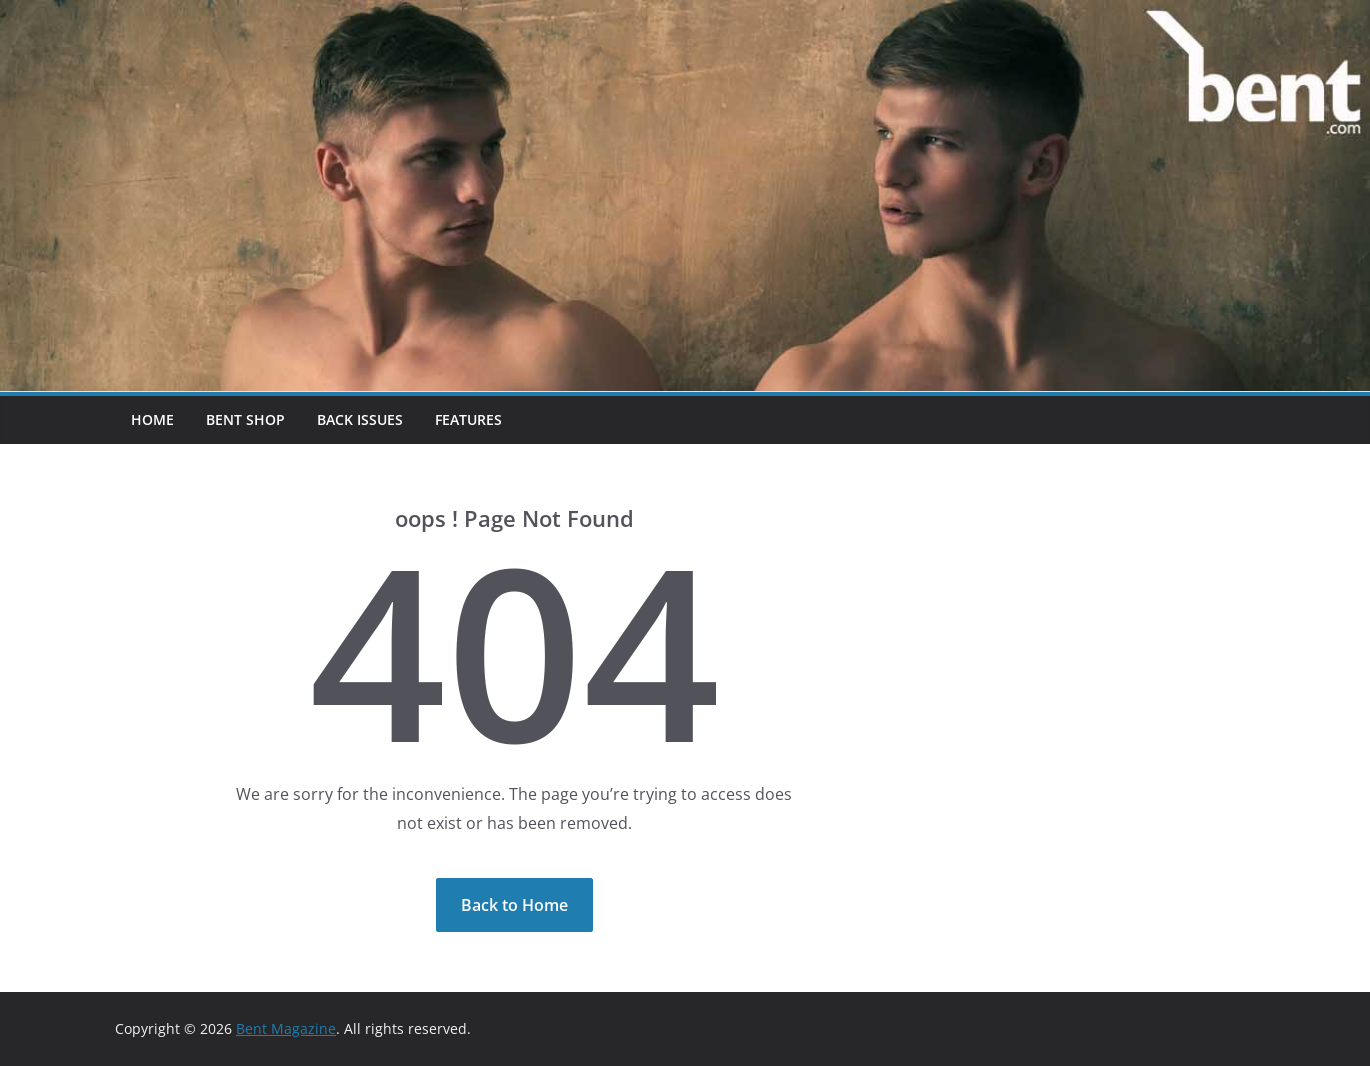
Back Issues (360, 419)
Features (468, 419)
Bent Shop (245, 419)
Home (152, 419)
